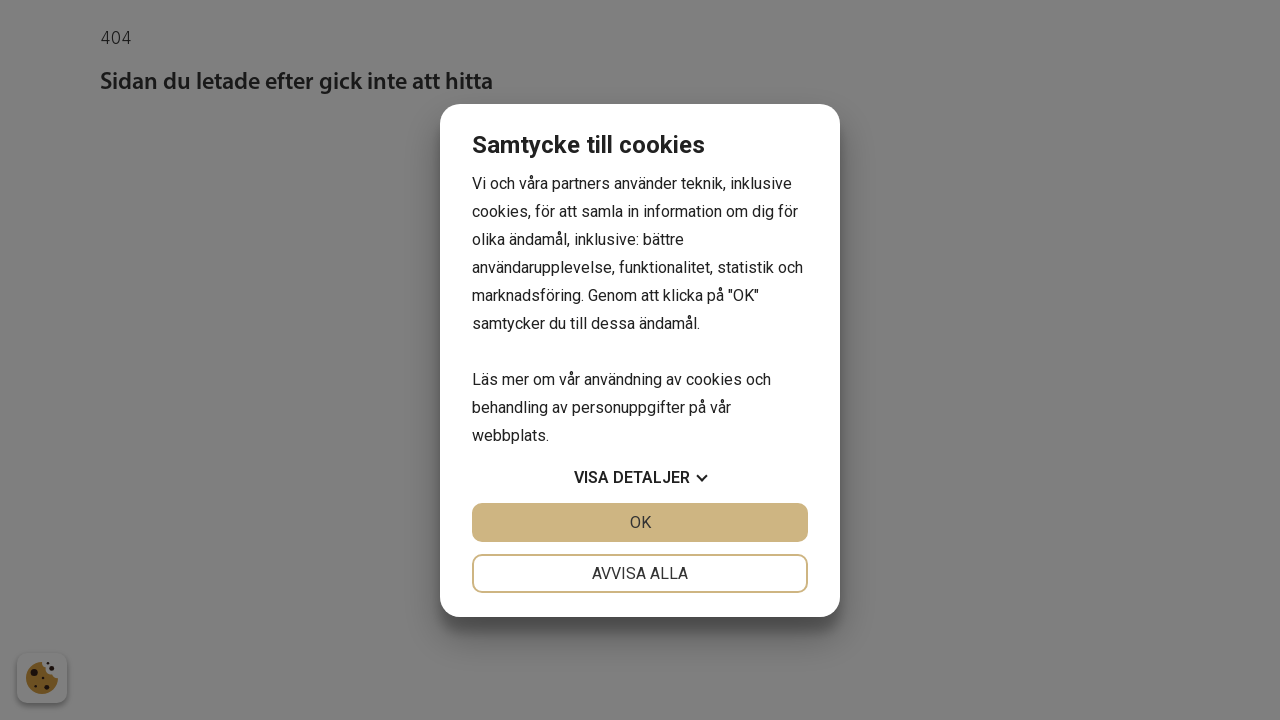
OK (640, 522)
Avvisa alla (640, 573)
